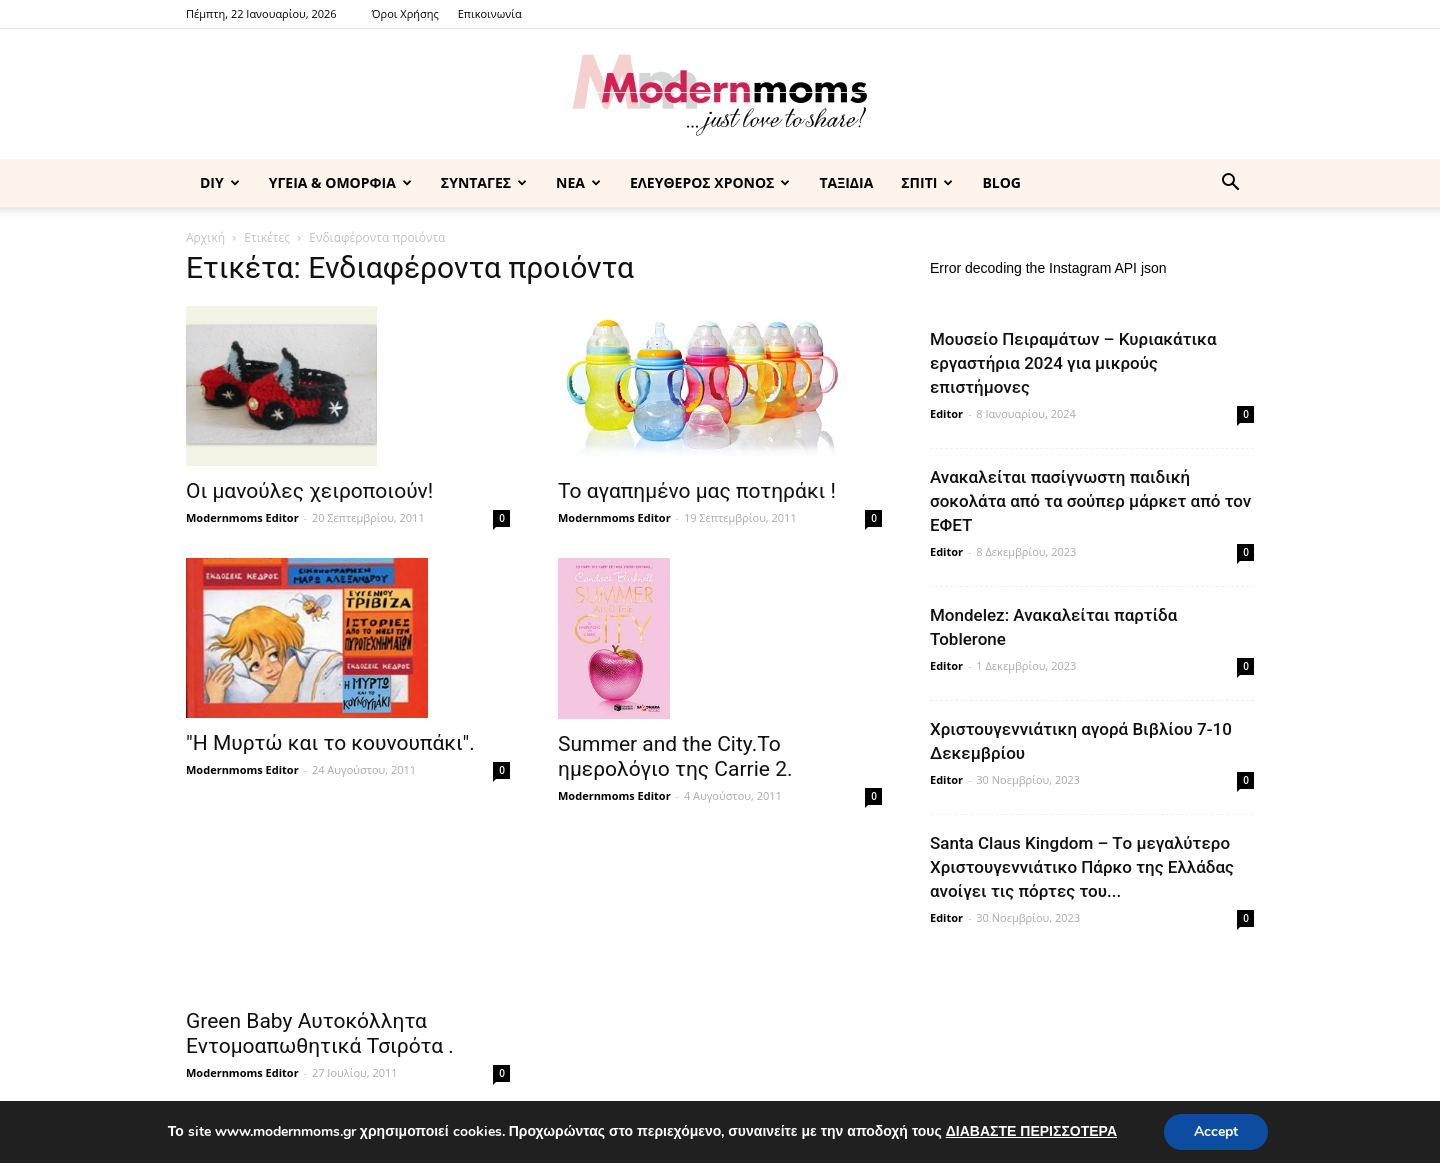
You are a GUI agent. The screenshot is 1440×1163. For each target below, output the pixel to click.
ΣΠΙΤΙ (927, 182)
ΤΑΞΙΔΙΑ (846, 182)
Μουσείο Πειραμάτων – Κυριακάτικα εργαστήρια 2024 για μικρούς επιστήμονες (1073, 363)
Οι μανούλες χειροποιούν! (309, 491)
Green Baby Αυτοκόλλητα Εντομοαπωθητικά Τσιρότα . (320, 1033)
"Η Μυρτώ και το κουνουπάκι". (330, 743)
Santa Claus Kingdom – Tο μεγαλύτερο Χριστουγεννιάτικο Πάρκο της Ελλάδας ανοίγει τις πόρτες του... (1082, 867)
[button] (1230, 184)
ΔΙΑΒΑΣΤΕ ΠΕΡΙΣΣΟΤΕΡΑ (1031, 1131)
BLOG (1001, 182)
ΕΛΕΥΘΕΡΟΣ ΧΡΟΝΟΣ (710, 182)
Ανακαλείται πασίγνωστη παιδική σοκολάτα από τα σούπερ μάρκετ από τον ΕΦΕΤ (1090, 501)
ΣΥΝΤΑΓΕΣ (484, 182)
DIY (220, 182)
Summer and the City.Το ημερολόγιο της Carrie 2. (675, 756)
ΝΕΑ (578, 182)
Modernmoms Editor (242, 517)
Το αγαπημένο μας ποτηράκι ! (697, 491)
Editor (946, 413)
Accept (1216, 1131)
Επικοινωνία (490, 13)
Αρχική (205, 237)
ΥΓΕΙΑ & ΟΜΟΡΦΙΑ (340, 182)
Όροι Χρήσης (405, 13)
